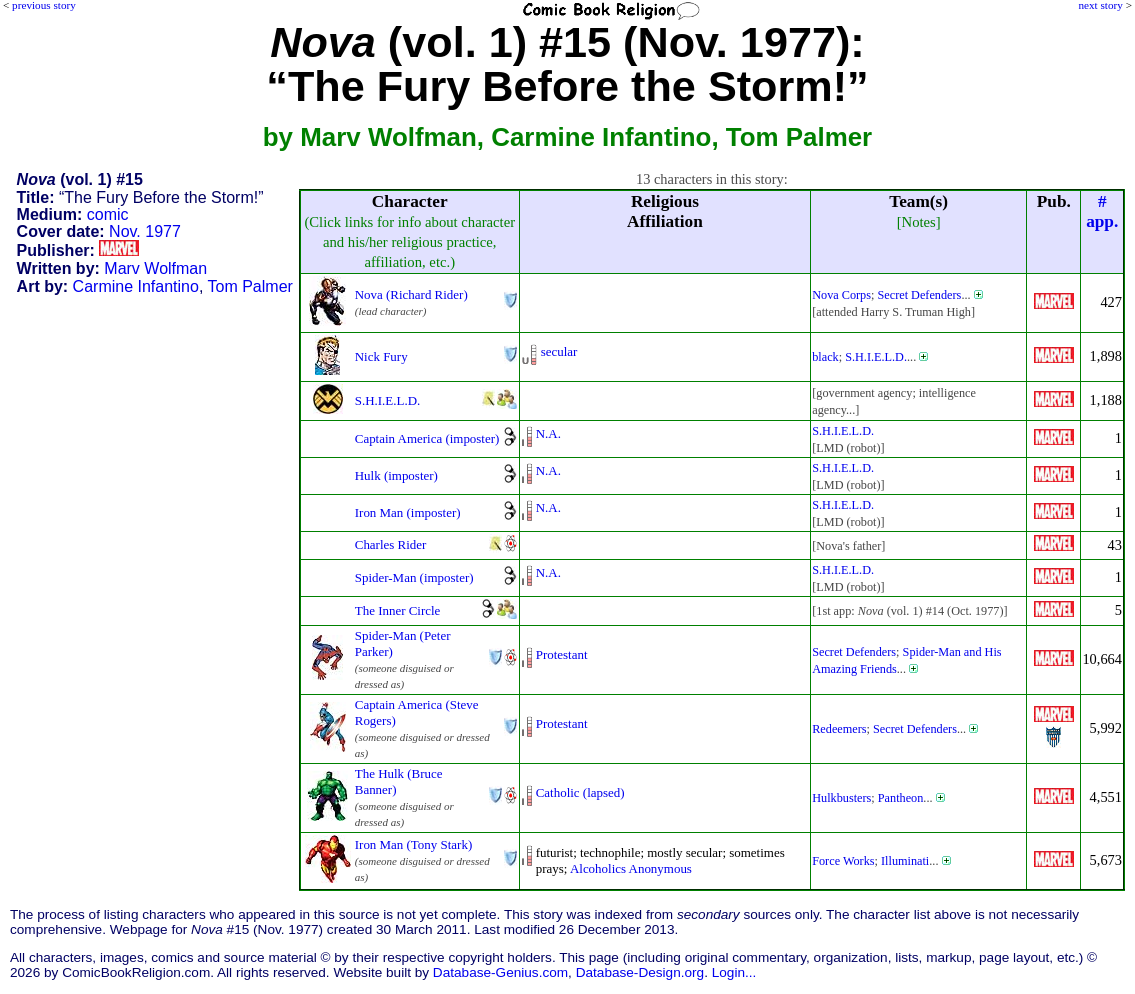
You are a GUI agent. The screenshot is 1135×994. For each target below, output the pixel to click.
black (825, 357)
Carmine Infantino (136, 286)
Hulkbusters (841, 798)
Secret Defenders (919, 295)
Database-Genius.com (500, 972)
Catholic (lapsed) (580, 792)
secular (559, 351)
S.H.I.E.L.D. (876, 357)
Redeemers (839, 729)
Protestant (562, 654)
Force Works (843, 861)
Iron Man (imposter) (408, 512)
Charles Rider (391, 544)
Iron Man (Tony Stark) (413, 844)
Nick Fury (381, 356)
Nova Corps (841, 295)
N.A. (548, 433)
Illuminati (905, 861)
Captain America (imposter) (427, 438)
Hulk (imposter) (396, 475)
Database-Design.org (640, 972)
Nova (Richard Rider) (411, 294)
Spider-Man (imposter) (414, 577)
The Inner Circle (398, 610)
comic (108, 214)
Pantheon (901, 798)
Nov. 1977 (145, 231)
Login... (734, 972)
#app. (1102, 211)
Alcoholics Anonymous (631, 868)
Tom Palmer (250, 286)
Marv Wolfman (155, 268)
